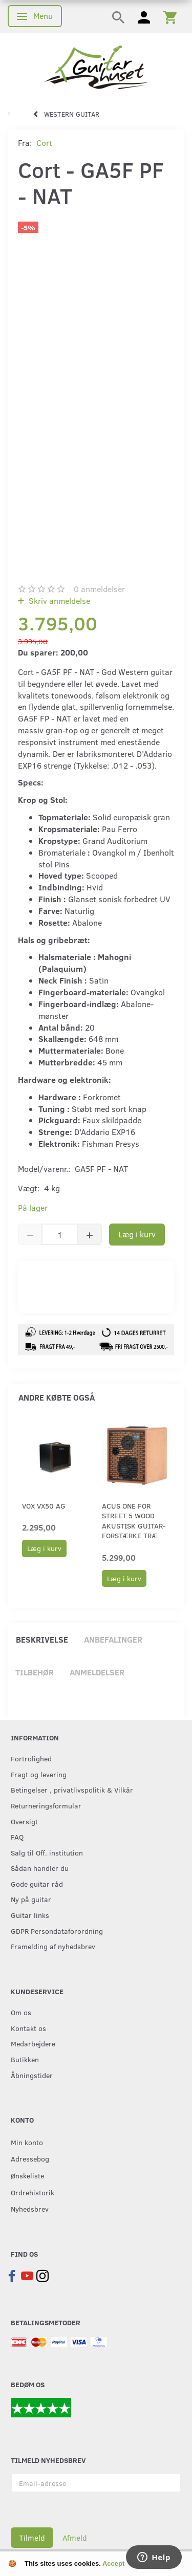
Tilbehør (34, 1672)
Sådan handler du (40, 1868)
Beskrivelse (42, 1639)
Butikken (25, 2059)
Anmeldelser (97, 1672)
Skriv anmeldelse (58, 600)
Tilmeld (32, 2538)
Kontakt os (28, 2028)
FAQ (17, 1836)
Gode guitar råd (37, 1884)
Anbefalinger (113, 1639)
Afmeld (74, 2538)
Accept (113, 2563)
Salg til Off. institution (47, 1852)
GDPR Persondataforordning (57, 1931)
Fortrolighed (31, 1758)
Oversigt (24, 1821)
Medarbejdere (33, 2043)
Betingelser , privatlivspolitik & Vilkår (72, 1789)
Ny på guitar (31, 1899)
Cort (44, 142)
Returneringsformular (46, 1805)
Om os (21, 2012)
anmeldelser (99, 588)
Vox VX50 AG (44, 1506)
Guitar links (30, 1915)
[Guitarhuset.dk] (96, 66)
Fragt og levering (39, 1774)
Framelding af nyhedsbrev (53, 1946)
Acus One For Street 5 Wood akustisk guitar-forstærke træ (134, 1520)
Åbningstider (32, 2075)
